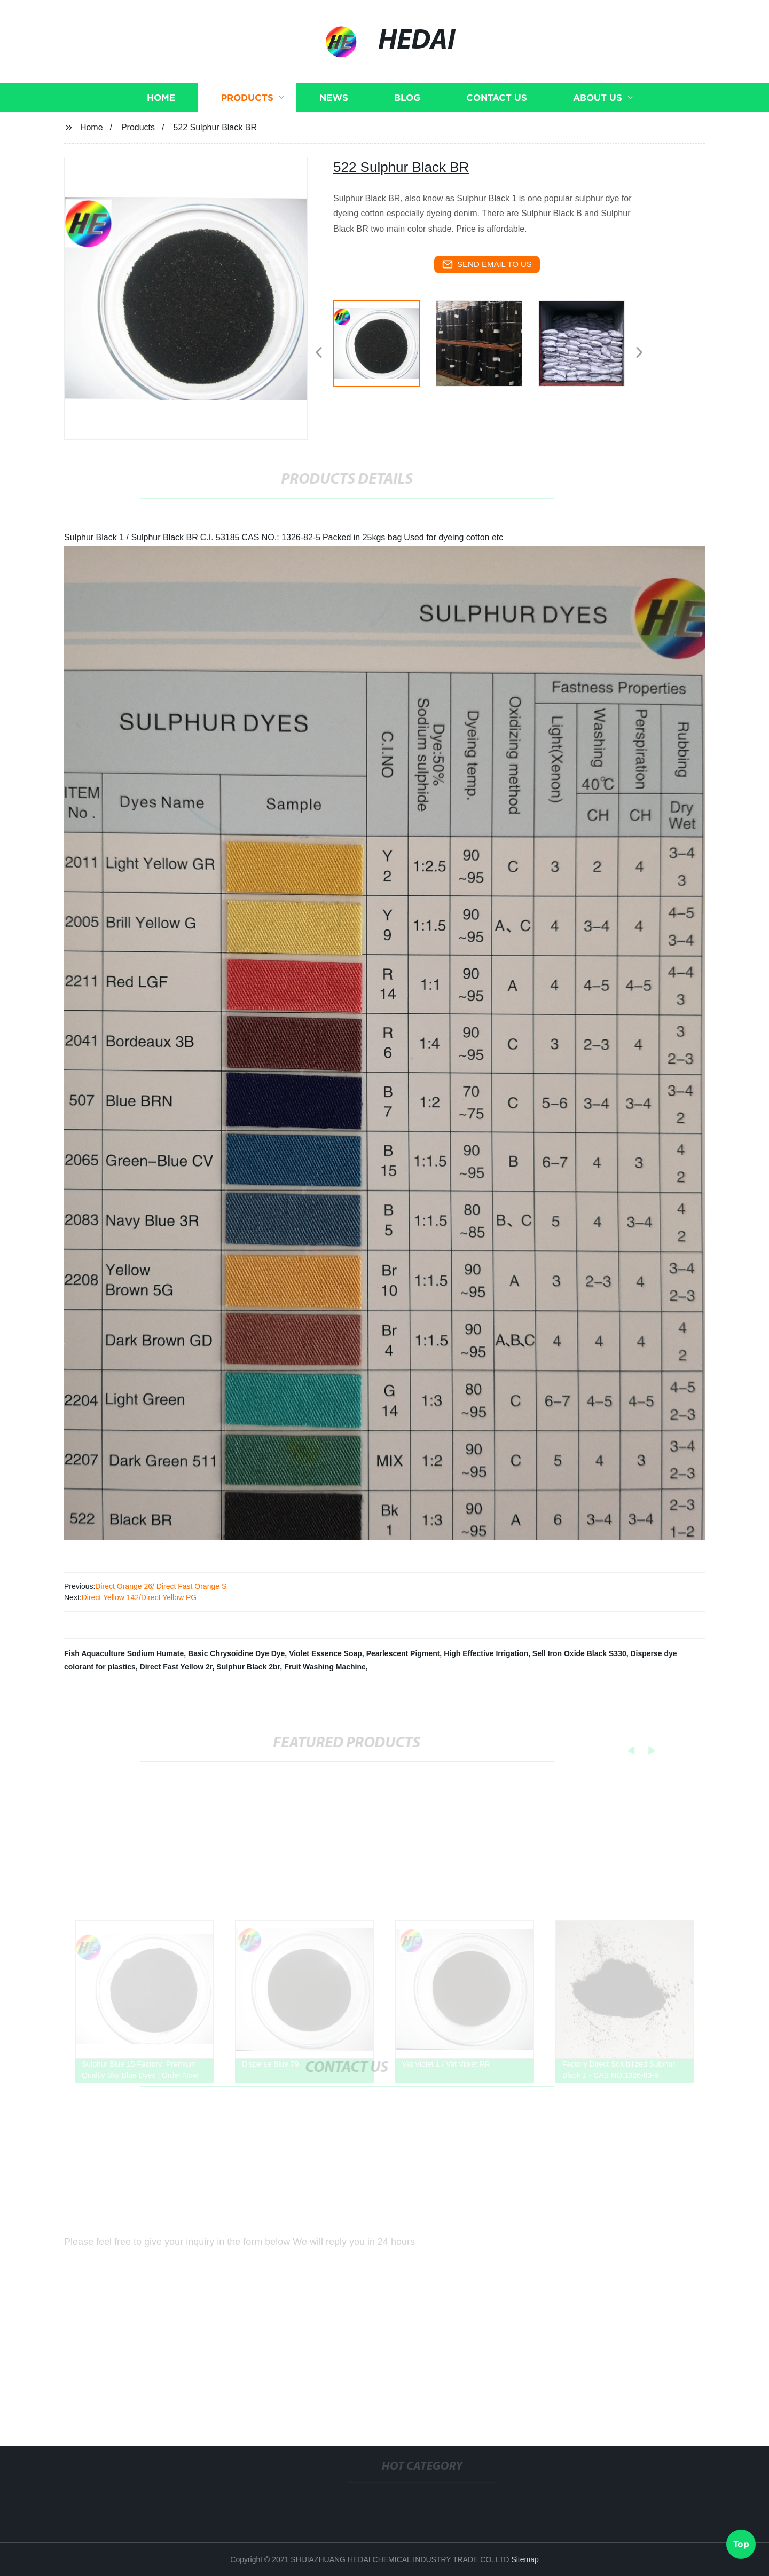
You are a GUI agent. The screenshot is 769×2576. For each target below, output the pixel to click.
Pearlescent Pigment (403, 1653)
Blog (407, 111)
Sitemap (524, 2559)
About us (597, 111)
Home (161, 111)
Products (247, 111)
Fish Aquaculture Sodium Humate (124, 1653)
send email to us (487, 264)
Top (741, 2543)
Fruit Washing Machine (325, 1667)
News (333, 111)
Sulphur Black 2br (248, 1667)
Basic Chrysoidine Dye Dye (236, 1653)
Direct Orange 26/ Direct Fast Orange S (160, 1586)
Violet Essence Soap (325, 1653)
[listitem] (384, 348)
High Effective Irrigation (486, 1653)
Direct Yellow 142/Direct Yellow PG (139, 1597)
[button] (319, 353)
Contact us (496, 111)
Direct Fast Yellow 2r (176, 1667)
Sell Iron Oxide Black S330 (579, 1653)
